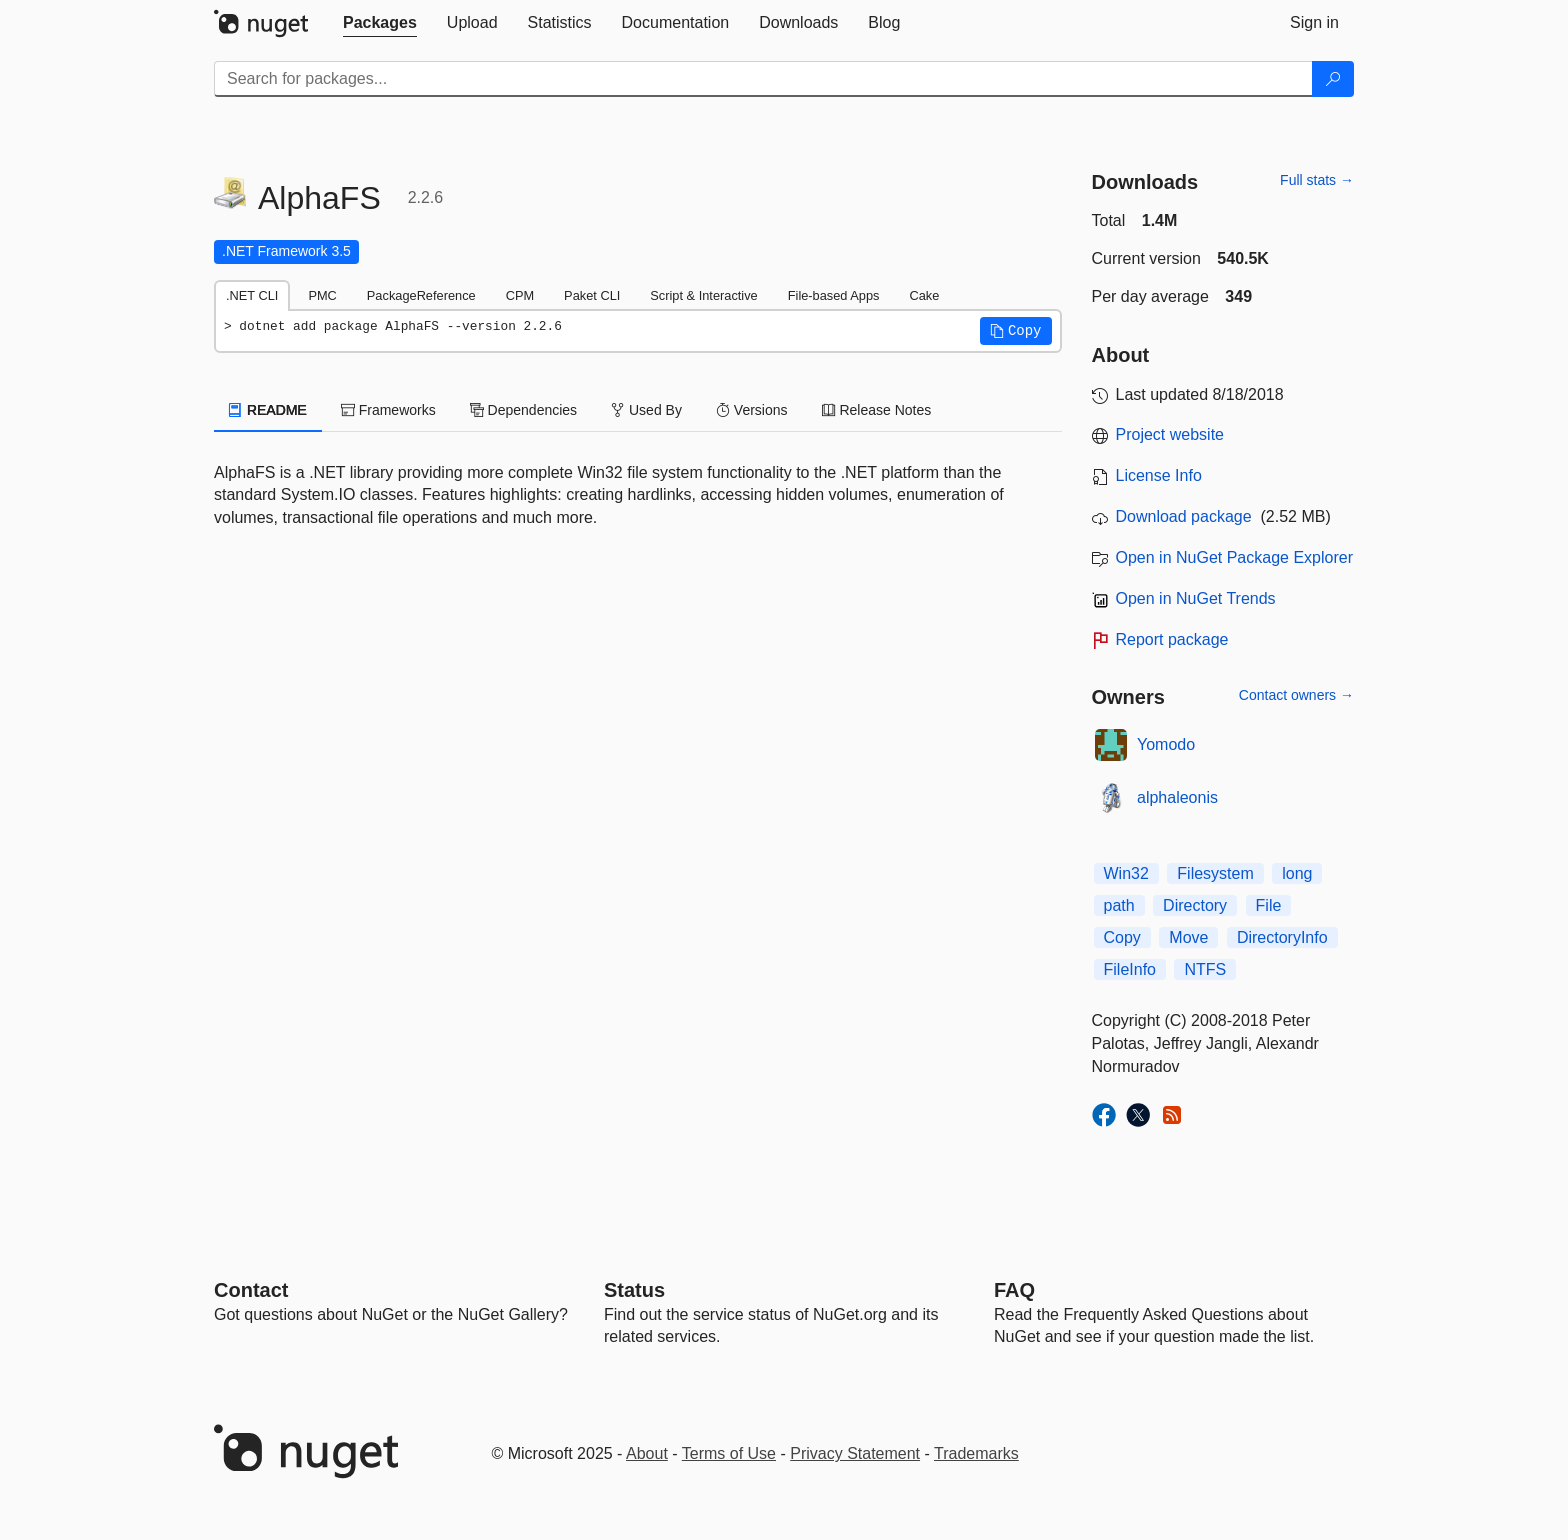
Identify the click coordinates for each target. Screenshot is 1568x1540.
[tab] (380, 23)
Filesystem (1215, 873)
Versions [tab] (752, 410)
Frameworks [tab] (388, 410)
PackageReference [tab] (421, 295)
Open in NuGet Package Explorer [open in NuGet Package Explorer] (1234, 557)
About (647, 1453)
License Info (1159, 475)
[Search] (1333, 79)
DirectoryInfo (1282, 937)
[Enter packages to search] (763, 79)
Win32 (1126, 873)
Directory (1195, 905)
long (1297, 873)
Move (1188, 937)
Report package (1172, 639)
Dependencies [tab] (523, 410)
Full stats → (1317, 180)
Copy (1122, 937)
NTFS (1205, 969)
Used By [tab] (646, 410)
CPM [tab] (520, 295)
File (1269, 905)
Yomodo (1166, 744)
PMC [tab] (322, 295)
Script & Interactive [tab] (703, 295)
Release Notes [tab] (877, 410)
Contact (251, 1290)
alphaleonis (1177, 797)
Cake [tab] (924, 295)
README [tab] (268, 410)
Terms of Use (729, 1453)
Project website (1170, 434)
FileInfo (1130, 969)
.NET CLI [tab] (252, 295)
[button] (1016, 331)
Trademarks (976, 1453)
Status (634, 1290)
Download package (1184, 516)
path (1119, 905)
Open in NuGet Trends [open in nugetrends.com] (1196, 598)
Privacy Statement (855, 1453)
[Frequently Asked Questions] (1014, 1290)
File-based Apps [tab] (834, 295)
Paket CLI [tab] (592, 295)
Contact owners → (1296, 695)
